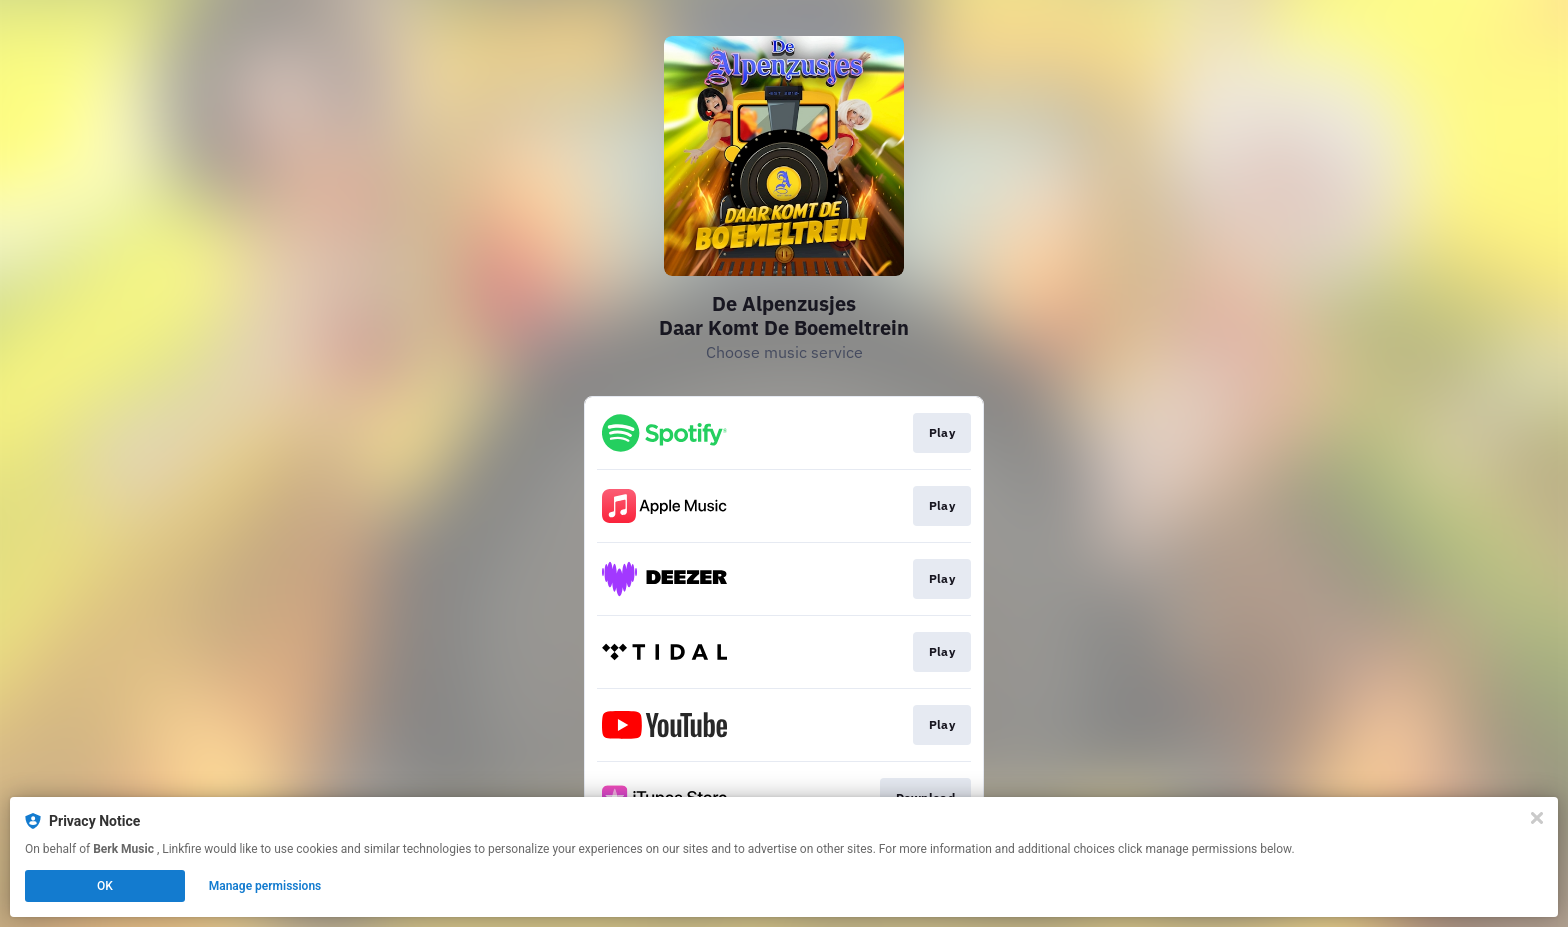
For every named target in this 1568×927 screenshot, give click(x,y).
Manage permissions (265, 886)
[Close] (1537, 818)
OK (105, 886)
